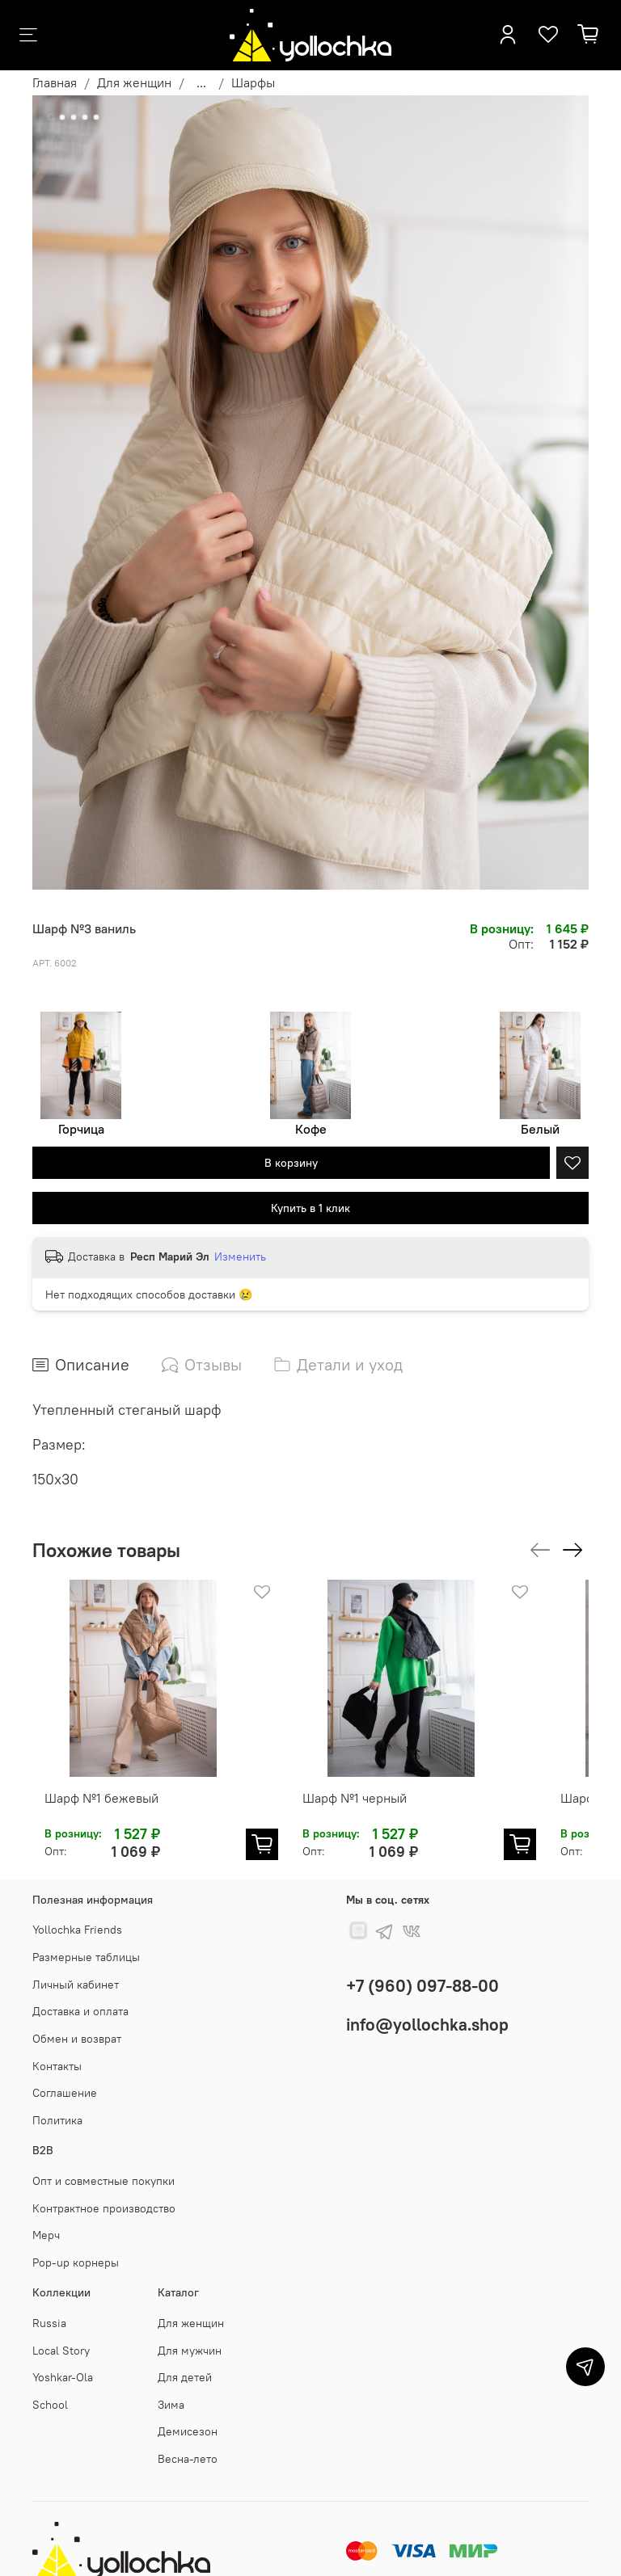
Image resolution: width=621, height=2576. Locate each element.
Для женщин (134, 82)
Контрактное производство (103, 2192)
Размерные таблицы (86, 1941)
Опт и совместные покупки (103, 2164)
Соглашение (64, 2076)
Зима (171, 2388)
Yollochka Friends (77, 1913)
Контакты (57, 2050)
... (201, 82)
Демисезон (188, 2415)
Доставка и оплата (80, 1995)
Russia (49, 2307)
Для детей (185, 2361)
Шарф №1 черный (358, 1782)
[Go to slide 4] (84, 117)
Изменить (240, 1256)
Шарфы (253, 82)
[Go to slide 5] (96, 117)
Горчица (81, 1129)
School (50, 2388)
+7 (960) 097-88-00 (422, 1969)
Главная (54, 82)
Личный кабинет (75, 1968)
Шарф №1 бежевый (122, 1782)
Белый (540, 1129)
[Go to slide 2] (62, 117)
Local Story (61, 2334)
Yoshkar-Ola (62, 2361)
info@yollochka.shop (427, 2008)
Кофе (311, 1129)
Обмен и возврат (76, 2022)
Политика (57, 2104)
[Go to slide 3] (73, 117)
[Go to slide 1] (51, 117)
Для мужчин (190, 2334)
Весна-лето (188, 2442)
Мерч (46, 2219)
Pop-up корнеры (75, 2246)
